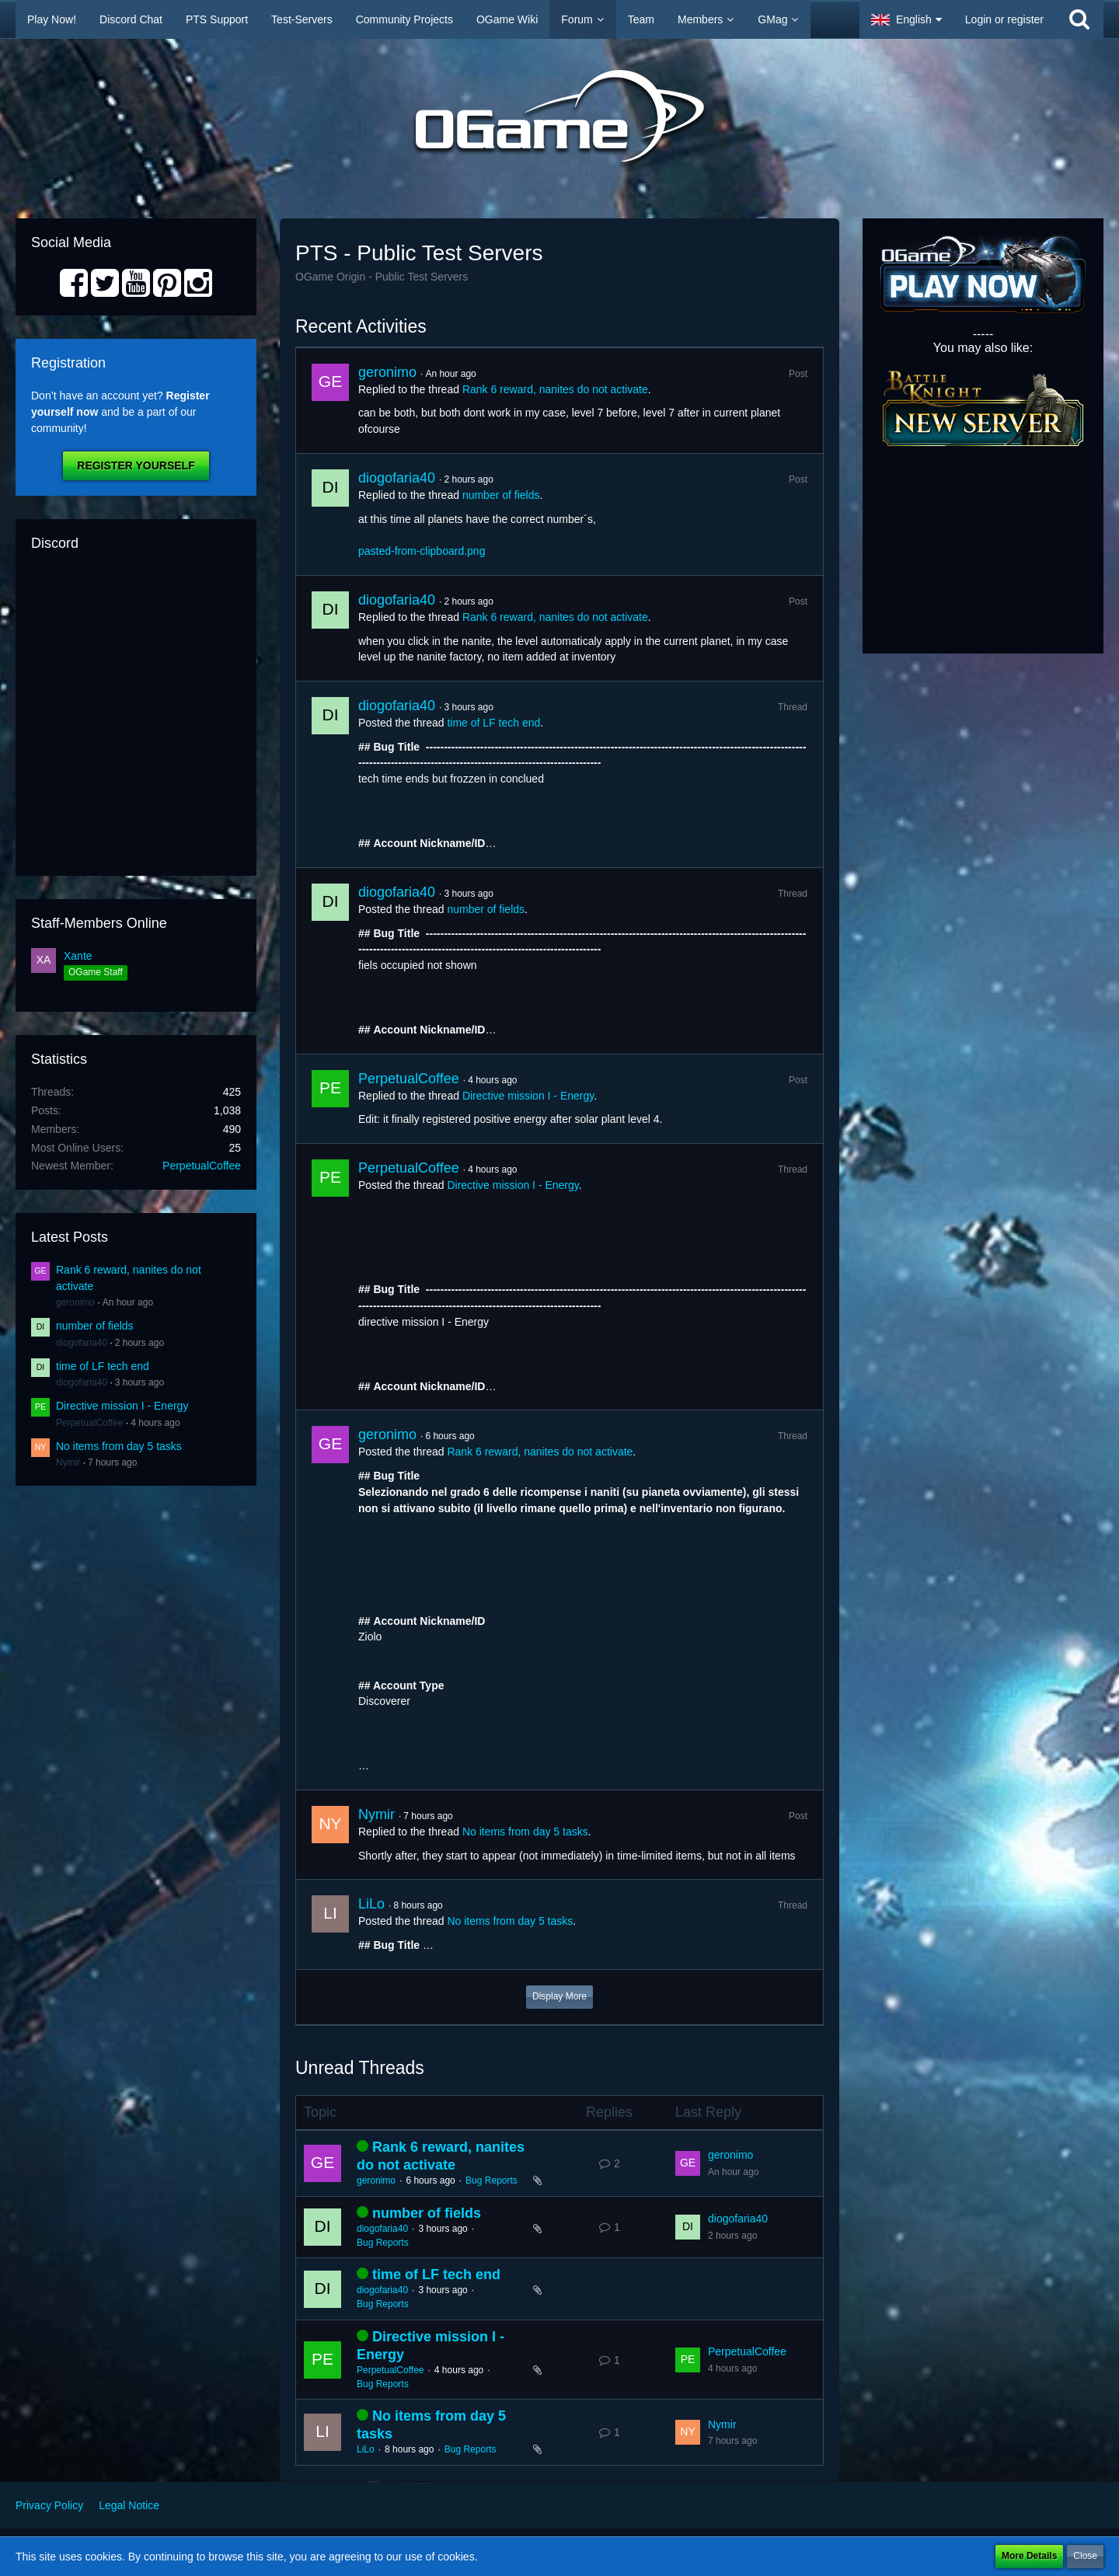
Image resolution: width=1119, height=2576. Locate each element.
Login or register (1004, 19)
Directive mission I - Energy (122, 1406)
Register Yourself (135, 465)
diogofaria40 (81, 1342)
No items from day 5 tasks (119, 1446)
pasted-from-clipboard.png (421, 551)
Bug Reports (491, 2180)
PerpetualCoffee (201, 1165)
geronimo (75, 1302)
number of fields (95, 1325)
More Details (1029, 2555)
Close (1085, 2555)
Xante (78, 956)
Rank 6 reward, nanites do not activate (555, 389)
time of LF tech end (102, 1366)
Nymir (68, 1462)
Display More (559, 1996)
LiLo (371, 1904)
